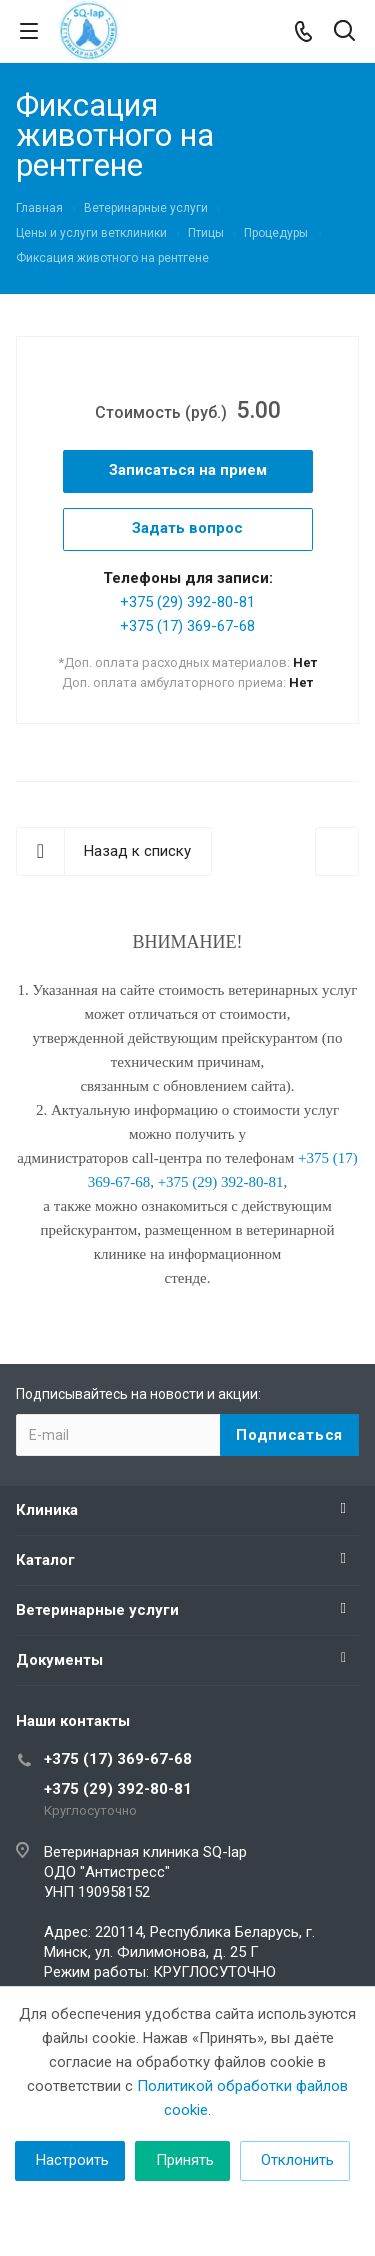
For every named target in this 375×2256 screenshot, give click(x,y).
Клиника (47, 1510)
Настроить (72, 2160)
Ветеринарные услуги (97, 1610)
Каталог (45, 1560)
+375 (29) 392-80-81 (187, 602)
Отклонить (297, 2160)
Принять (185, 2160)
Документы (59, 1660)
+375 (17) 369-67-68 (187, 626)
